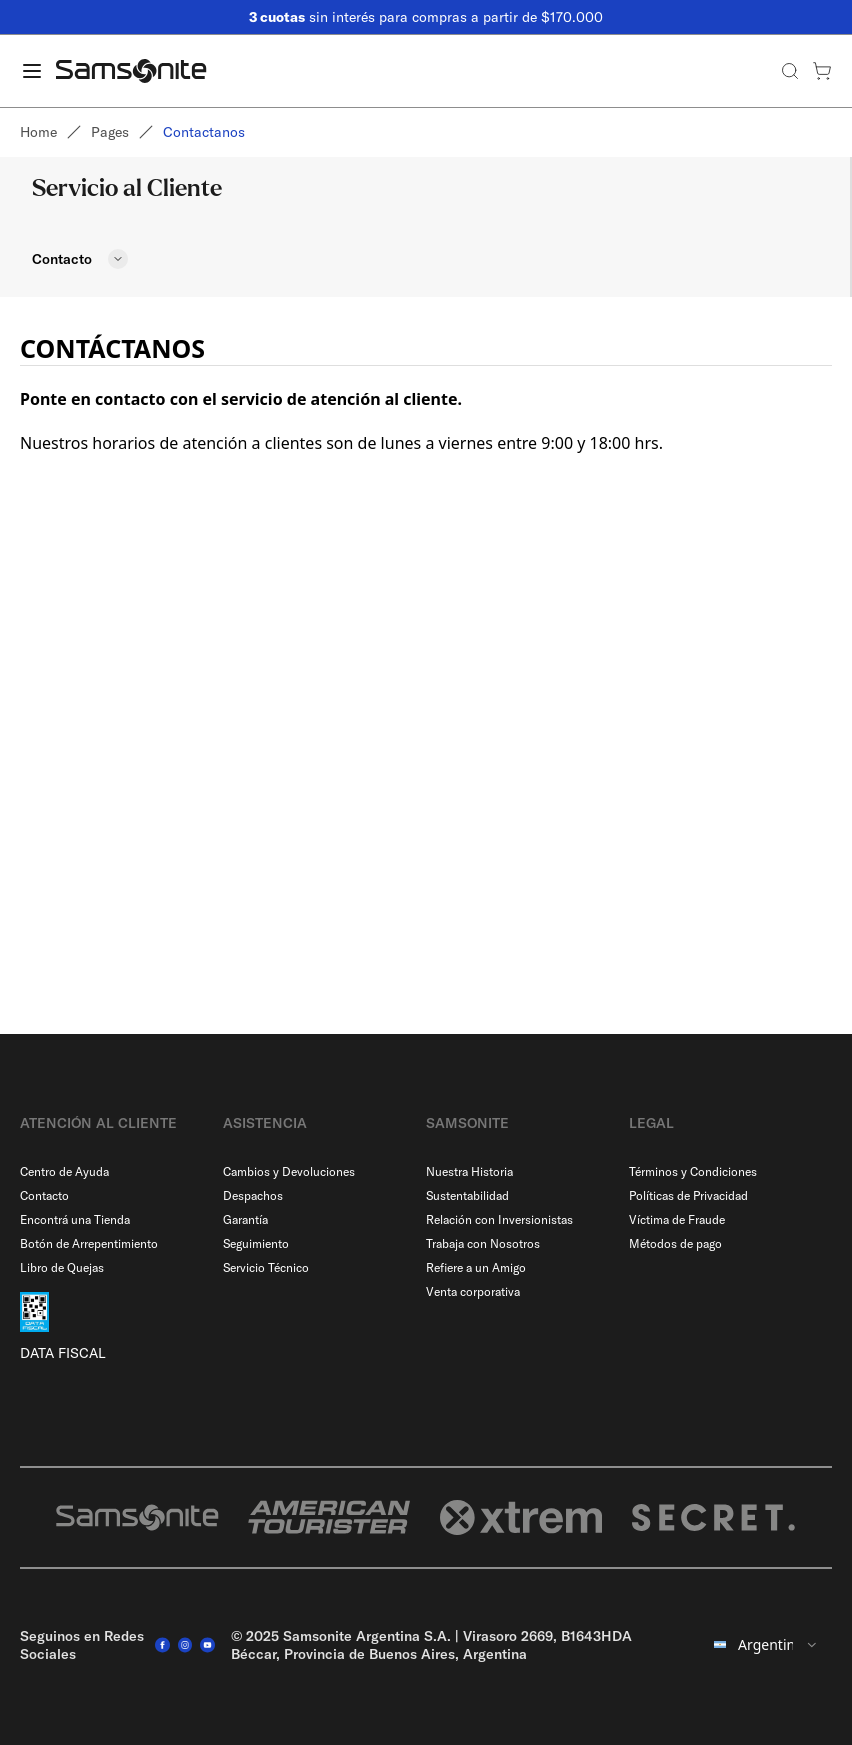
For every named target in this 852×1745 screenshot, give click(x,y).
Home (38, 132)
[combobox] (766, 1645)
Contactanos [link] (204, 132)
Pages (110, 132)
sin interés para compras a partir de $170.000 (426, 17)
